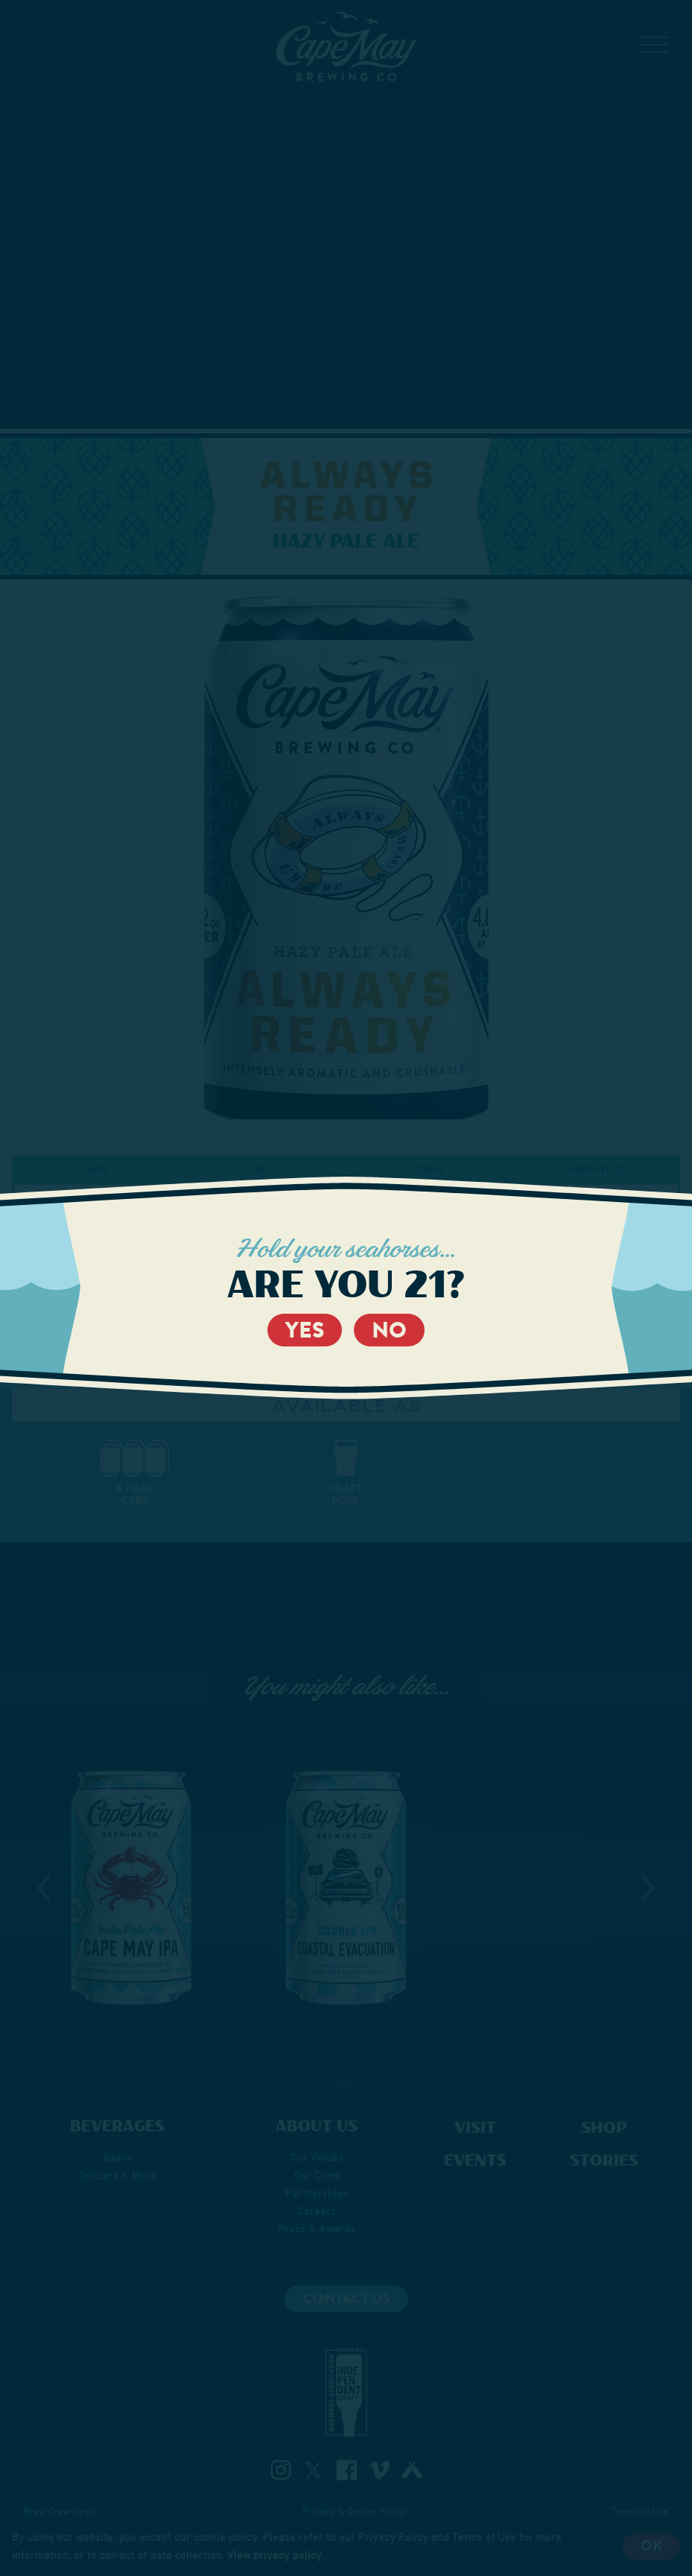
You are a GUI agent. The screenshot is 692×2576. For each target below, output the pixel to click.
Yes (304, 1330)
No (389, 1330)
